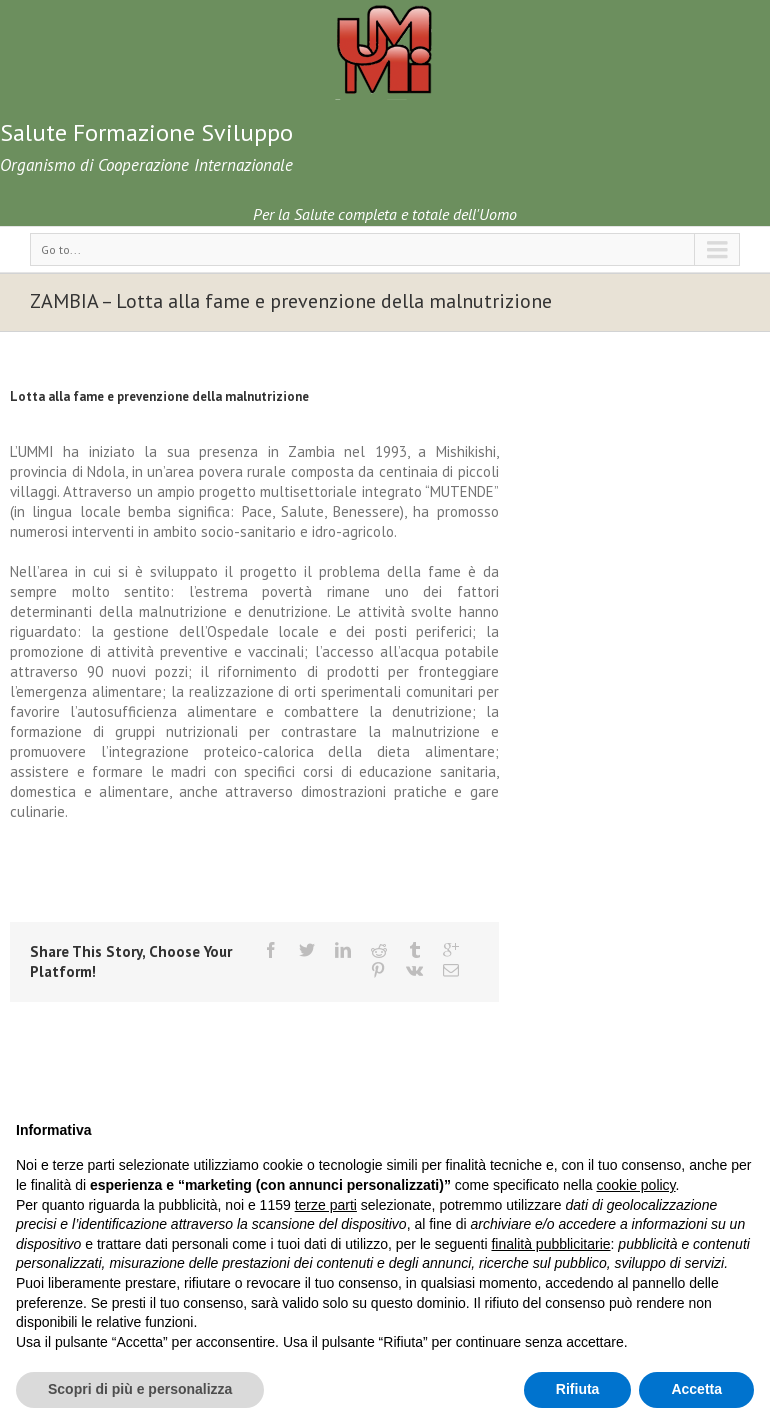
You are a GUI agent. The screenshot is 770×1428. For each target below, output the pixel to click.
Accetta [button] (696, 1389)
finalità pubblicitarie (550, 1244)
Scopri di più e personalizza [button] (140, 1389)
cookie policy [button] (635, 1185)
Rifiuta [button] (578, 1389)
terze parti (326, 1205)
